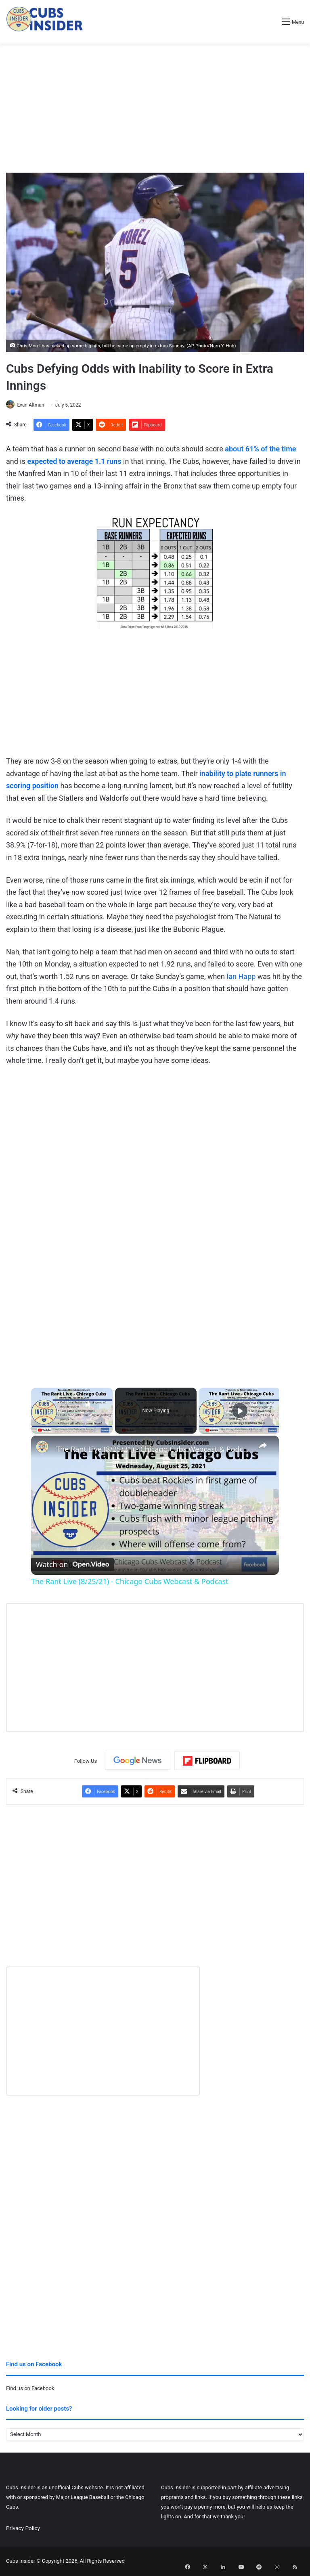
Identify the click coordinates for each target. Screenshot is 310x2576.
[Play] (240, 1411)
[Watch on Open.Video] (72, 1563)
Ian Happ (241, 977)
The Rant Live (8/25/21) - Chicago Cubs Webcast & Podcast (153, 1449)
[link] (44, 1449)
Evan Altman (34, 405)
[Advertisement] (155, 108)
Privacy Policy (23, 2528)
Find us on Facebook (30, 2389)
